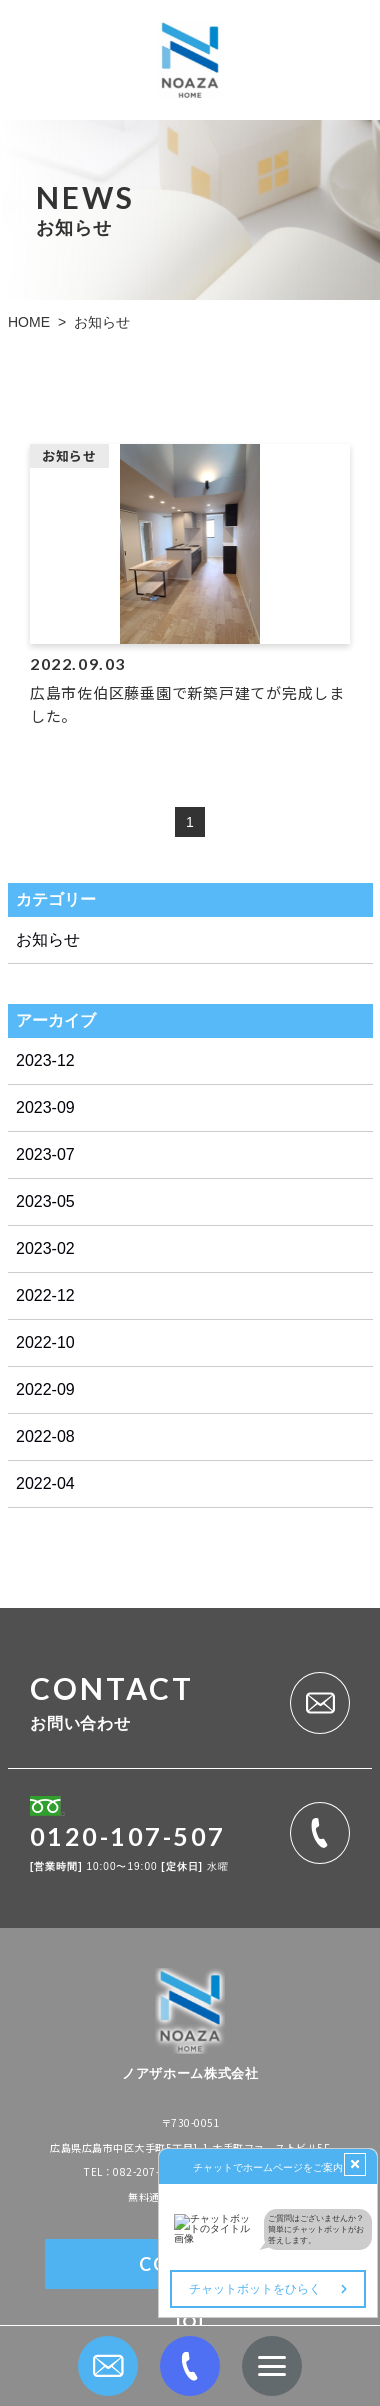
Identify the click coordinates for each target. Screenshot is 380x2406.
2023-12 (45, 1060)
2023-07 (45, 1154)
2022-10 (45, 1342)
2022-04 (45, 1483)
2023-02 (45, 1248)
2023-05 (45, 1201)
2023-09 (45, 1107)
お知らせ (48, 939)
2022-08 (45, 1436)
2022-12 (45, 1295)
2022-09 (45, 1389)
